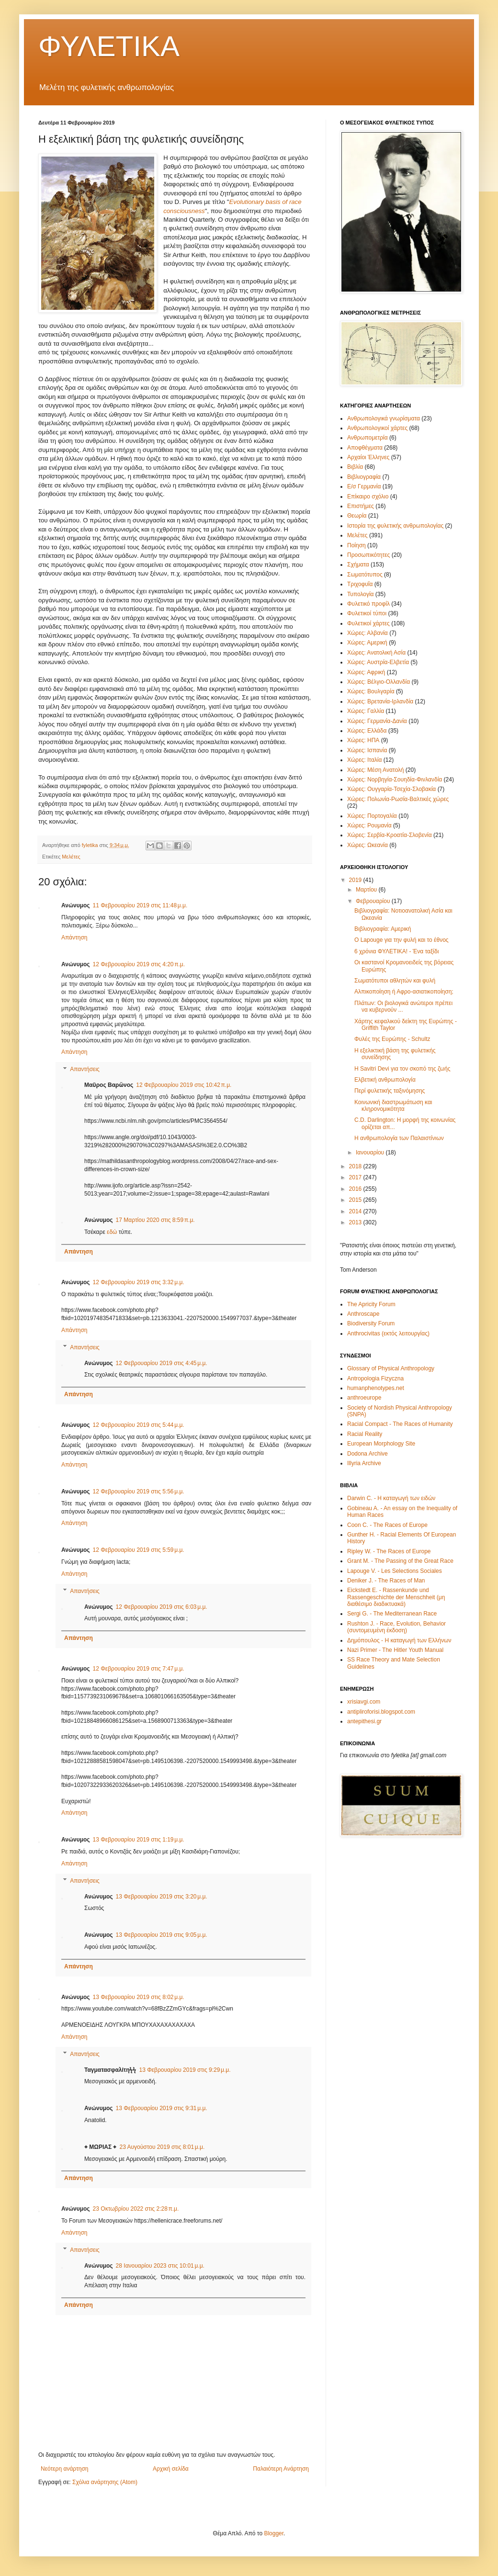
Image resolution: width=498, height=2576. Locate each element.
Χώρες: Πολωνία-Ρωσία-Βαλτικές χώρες (398, 799)
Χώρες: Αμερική (367, 642)
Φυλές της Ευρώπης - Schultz (392, 1039)
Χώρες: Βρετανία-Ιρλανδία (380, 701)
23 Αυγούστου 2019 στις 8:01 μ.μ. (162, 2147)
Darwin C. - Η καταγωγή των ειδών (391, 1498)
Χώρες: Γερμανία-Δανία (377, 721)
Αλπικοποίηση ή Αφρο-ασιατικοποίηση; (403, 991)
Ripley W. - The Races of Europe (389, 1551)
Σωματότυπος (365, 574)
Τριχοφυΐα (360, 584)
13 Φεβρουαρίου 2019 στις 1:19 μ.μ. (138, 1839)
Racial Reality (364, 1434)
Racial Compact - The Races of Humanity (400, 1424)
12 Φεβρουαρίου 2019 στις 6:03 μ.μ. (161, 1607)
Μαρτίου (367, 889)
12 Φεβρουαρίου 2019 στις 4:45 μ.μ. (161, 1363)
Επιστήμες (360, 506)
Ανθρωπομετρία (367, 437)
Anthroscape (363, 1314)
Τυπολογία (360, 594)
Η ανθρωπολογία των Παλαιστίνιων (399, 1138)
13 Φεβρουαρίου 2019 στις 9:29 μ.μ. (184, 2070)
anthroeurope (364, 1397)
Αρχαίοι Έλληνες (368, 457)
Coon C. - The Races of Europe (387, 1525)
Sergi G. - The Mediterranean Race (392, 1613)
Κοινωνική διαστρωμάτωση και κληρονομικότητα (393, 1105)
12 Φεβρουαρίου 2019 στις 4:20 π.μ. (139, 964)
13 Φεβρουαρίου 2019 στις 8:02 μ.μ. (138, 1997)
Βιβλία (355, 466)
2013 (356, 1222)
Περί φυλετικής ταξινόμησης (389, 1090)
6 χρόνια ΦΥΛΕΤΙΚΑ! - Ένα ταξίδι (396, 951)
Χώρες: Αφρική (366, 672)
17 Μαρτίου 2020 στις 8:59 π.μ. (155, 1220)
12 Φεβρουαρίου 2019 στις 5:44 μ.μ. (138, 1425)
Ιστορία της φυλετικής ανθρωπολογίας (395, 525)
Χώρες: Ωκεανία (367, 845)
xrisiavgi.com (363, 1701)
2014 (356, 1211)
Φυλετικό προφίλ (368, 603)
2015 (356, 1200)
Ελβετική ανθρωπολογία (385, 1079)
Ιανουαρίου (371, 1152)
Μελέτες (71, 856)
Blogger (273, 2533)
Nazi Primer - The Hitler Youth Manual (395, 1650)
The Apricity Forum (371, 1304)
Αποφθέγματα (365, 447)
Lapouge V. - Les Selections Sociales (394, 1571)
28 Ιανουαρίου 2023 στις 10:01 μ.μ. (160, 2265)
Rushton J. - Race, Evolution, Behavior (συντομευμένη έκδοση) (396, 1627)
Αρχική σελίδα (171, 2468)
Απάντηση (74, 937)
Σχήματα (358, 564)
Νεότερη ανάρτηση (64, 2468)
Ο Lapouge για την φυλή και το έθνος (401, 940)
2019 (356, 880)
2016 (356, 1189)
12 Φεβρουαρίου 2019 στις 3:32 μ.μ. (138, 1282)
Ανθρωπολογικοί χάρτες (377, 428)
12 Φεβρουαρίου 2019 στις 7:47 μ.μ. (138, 1668)
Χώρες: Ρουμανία (369, 825)
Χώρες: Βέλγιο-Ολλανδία (378, 681)
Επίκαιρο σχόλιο (367, 496)
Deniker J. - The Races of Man (386, 1580)
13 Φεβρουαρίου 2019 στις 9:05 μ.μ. (161, 1935)
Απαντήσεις (85, 1069)
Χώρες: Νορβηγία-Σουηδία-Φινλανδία (394, 779)
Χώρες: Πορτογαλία (372, 816)
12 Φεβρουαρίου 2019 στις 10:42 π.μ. (183, 1085)
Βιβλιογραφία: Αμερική (382, 929)
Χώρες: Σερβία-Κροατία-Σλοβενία (389, 835)
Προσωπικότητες (368, 555)
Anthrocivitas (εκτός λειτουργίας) (388, 1333)
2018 (356, 1166)
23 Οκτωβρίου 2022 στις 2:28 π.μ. (136, 2208)
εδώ (112, 1232)
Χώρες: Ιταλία (364, 760)
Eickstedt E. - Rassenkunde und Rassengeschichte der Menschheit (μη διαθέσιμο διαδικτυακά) (396, 1597)
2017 (356, 1177)
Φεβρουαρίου (374, 901)
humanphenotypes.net (375, 1388)
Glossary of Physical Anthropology (390, 1368)
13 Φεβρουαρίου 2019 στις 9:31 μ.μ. (161, 2108)
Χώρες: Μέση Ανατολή (375, 770)
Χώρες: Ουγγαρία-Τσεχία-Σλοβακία (391, 789)
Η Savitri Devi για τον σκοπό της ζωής (402, 1068)
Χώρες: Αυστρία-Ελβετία (378, 662)
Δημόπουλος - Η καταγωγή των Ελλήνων (399, 1640)
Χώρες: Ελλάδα (366, 730)
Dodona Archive (367, 1453)
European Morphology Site (381, 1443)
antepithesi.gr (364, 1721)
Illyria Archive (364, 1463)
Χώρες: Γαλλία (365, 711)
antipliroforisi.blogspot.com (381, 1711)
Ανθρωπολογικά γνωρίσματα (383, 418)
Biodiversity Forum (371, 1323)
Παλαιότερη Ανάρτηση (281, 2468)
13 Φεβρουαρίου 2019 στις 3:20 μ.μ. (161, 1896)
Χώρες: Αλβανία (367, 633)
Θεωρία (356, 515)
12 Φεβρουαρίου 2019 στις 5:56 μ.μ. (138, 1491)
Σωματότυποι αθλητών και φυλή (394, 980)
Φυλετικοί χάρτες (368, 623)
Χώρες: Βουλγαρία (371, 691)
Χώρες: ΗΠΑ (363, 740)
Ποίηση (356, 545)
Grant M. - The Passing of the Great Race (400, 1561)
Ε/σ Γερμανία (364, 486)
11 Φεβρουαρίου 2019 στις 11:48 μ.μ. (140, 905)
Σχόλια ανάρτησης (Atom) (104, 2482)
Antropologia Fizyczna (375, 1378)
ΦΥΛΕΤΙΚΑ (109, 46)
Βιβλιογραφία (364, 477)
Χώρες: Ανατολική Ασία (376, 652)
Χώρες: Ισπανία (367, 750)
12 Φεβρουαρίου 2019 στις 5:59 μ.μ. (138, 1550)
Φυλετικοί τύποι (366, 613)
